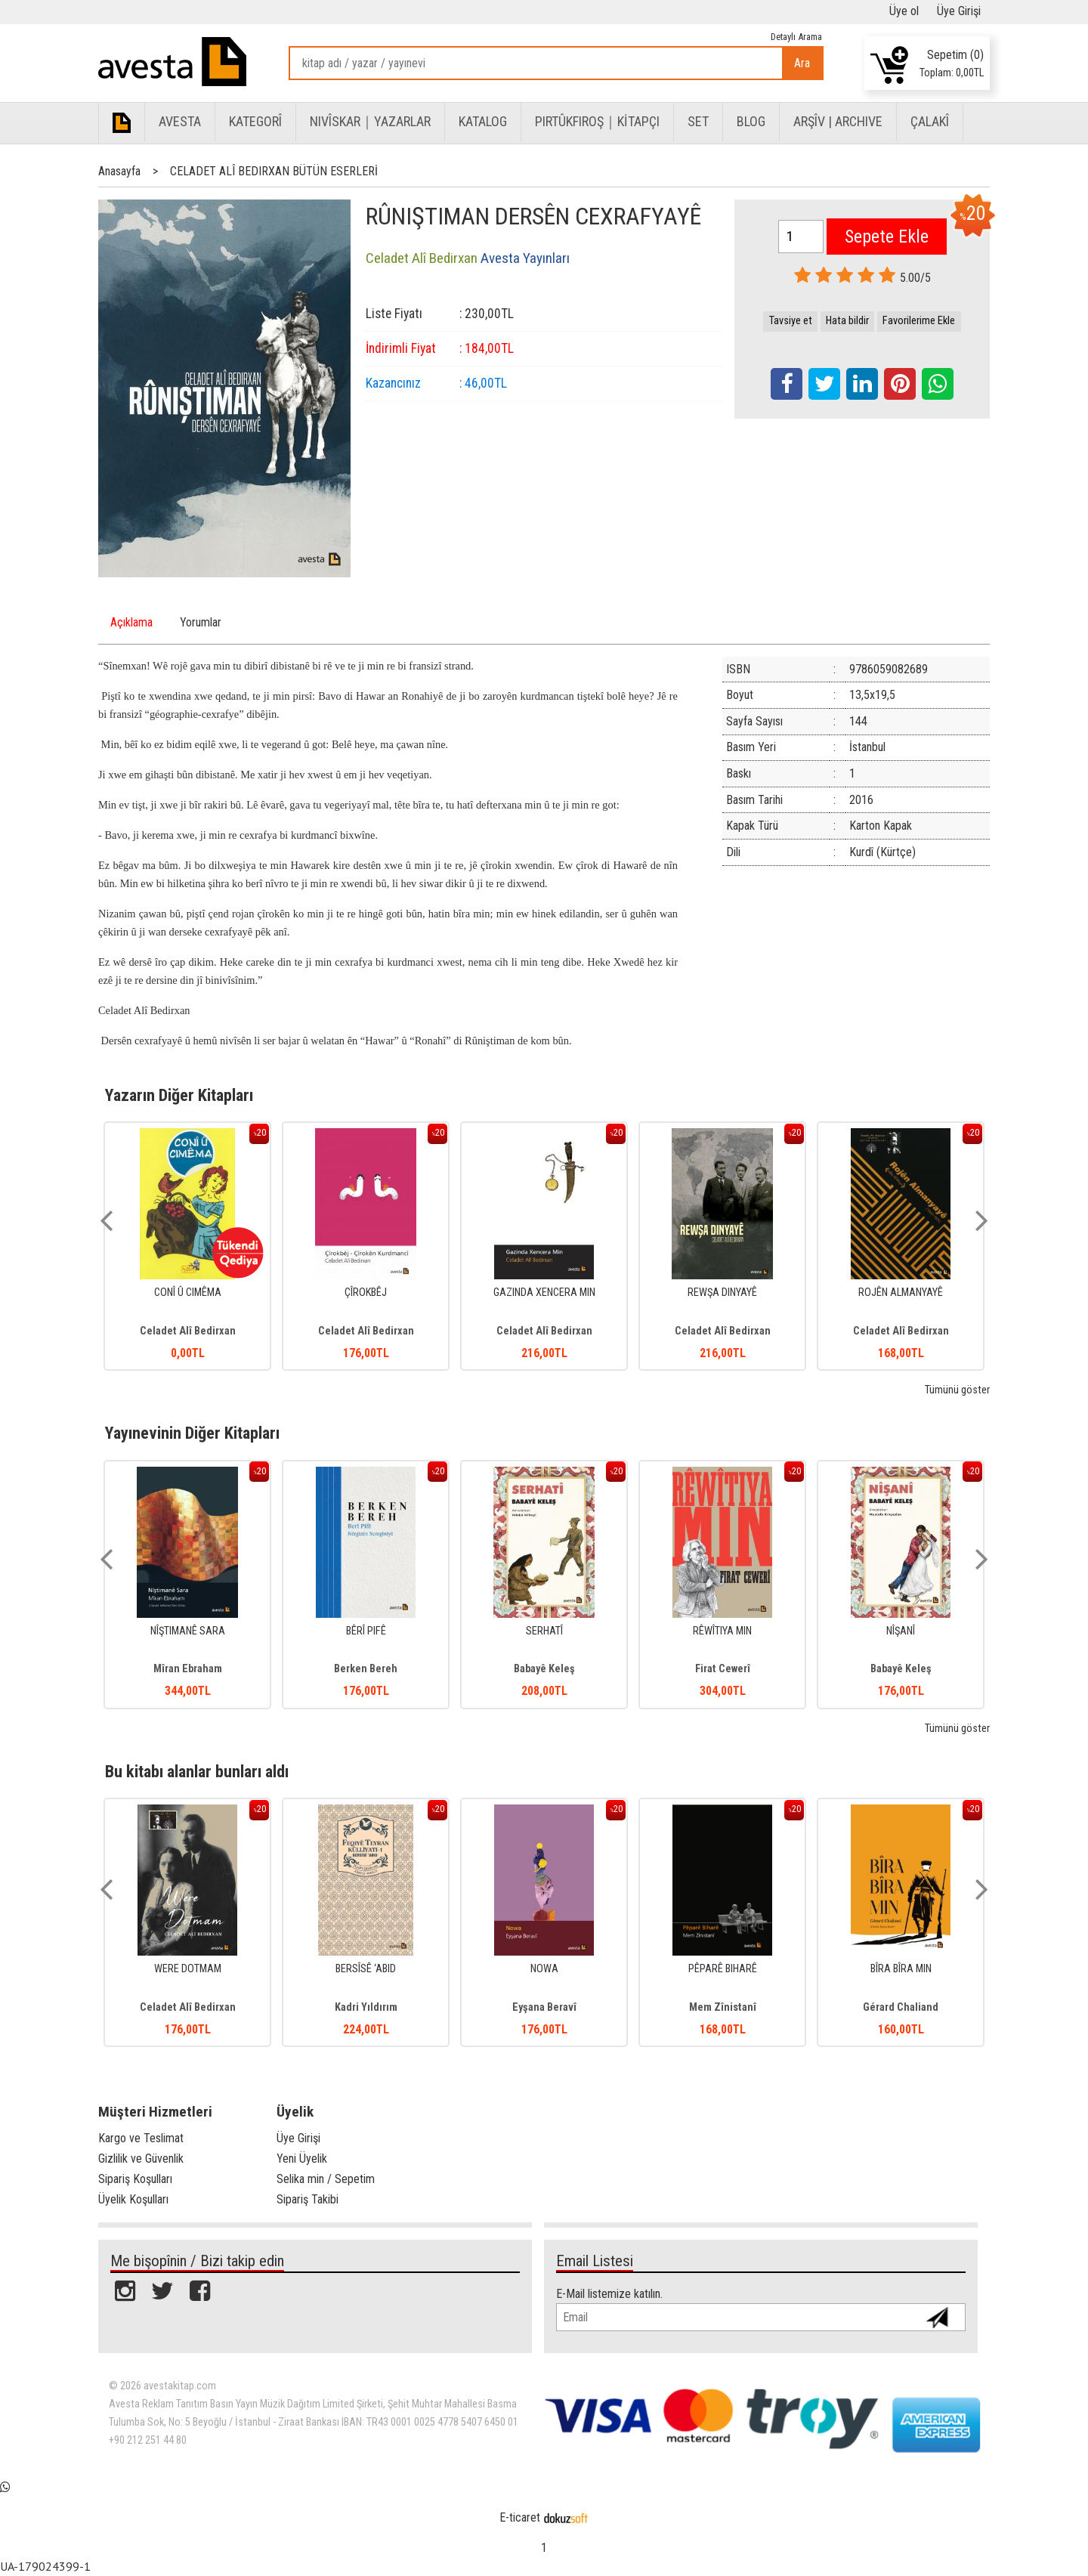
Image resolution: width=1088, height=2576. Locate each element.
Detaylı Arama (796, 36)
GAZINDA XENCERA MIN (544, 1292)
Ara (802, 63)
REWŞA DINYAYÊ (722, 1292)
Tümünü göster (957, 1390)
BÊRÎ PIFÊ (366, 1631)
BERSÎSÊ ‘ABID (365, 1968)
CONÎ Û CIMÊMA (187, 1292)
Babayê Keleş (544, 1668)
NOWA (544, 1968)
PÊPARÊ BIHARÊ (722, 1968)
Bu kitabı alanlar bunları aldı (197, 1771)
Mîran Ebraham (187, 1668)
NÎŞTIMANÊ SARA (187, 1631)
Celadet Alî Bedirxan (188, 1331)
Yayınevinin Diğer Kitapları (192, 1433)
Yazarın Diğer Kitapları (179, 1095)
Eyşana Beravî (544, 2007)
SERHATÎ (544, 1631)
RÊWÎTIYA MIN (722, 1631)
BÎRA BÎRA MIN (901, 1968)
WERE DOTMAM (187, 1968)
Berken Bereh (365, 1668)
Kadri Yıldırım (366, 2007)
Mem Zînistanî (722, 2007)
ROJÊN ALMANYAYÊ (900, 1292)
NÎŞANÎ (900, 1631)
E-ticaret (519, 2517)
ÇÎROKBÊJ (366, 1292)
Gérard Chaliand (900, 2007)
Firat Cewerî (722, 1668)
